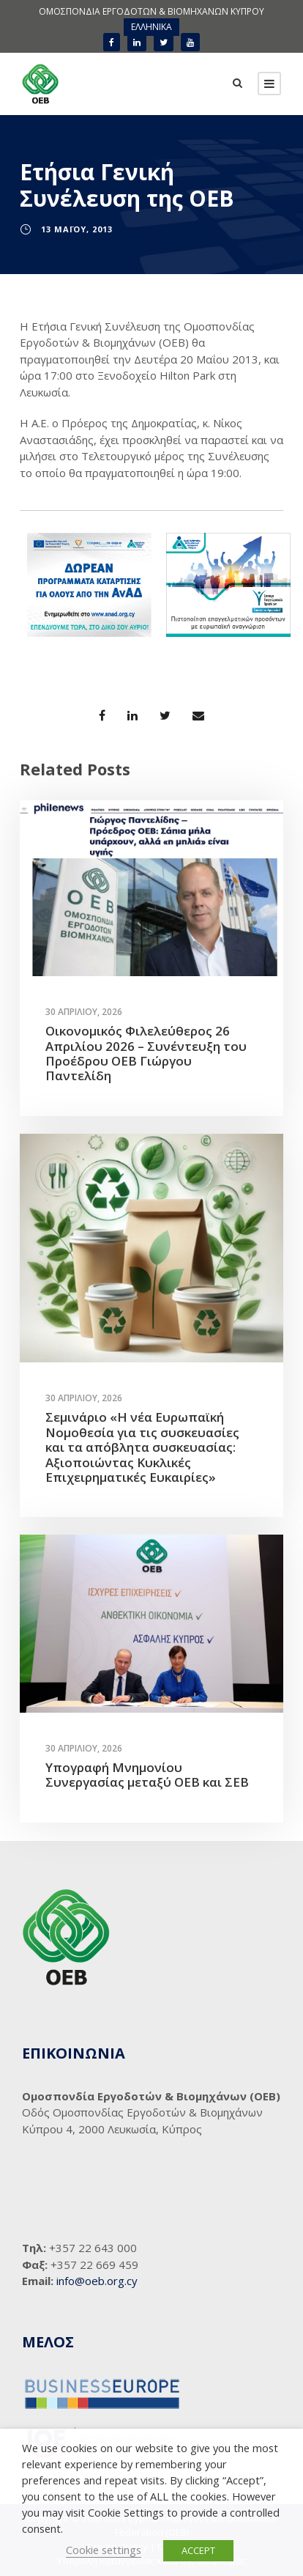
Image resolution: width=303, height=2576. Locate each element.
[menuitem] (151, 27)
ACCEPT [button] (198, 2550)
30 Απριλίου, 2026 (83, 1011)
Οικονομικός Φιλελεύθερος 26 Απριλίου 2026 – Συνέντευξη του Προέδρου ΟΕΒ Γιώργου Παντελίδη (146, 1053)
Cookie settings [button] (103, 2549)
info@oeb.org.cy (97, 2280)
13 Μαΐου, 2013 (77, 229)
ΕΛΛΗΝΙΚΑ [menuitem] (151, 27)
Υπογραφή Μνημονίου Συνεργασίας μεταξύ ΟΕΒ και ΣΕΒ (147, 1774)
